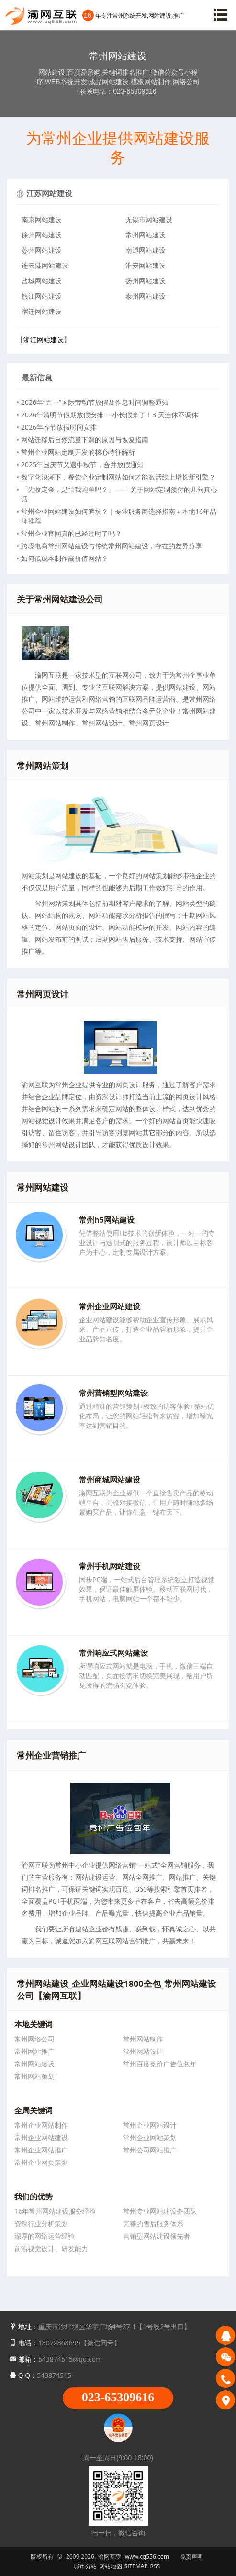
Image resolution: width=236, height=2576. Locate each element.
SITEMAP (136, 2566)
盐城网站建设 (42, 280)
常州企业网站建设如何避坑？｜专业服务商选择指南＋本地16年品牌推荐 (118, 516)
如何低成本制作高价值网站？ (64, 558)
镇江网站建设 (42, 296)
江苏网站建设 (49, 193)
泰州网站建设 (145, 296)
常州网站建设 (145, 234)
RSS (155, 2566)
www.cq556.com (147, 2557)
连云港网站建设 (45, 265)
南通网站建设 (145, 250)
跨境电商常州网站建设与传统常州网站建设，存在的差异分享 (111, 545)
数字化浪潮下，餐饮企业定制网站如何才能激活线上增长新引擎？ (118, 476)
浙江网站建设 (43, 339)
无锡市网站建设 (148, 219)
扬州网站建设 (145, 280)
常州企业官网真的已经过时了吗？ (71, 533)
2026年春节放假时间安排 (59, 427)
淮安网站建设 (145, 265)
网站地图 (110, 2566)
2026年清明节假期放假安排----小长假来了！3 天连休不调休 (109, 414)
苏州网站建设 (42, 250)
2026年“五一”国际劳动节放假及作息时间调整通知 (95, 402)
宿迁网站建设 (42, 311)
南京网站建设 (42, 219)
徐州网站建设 (42, 234)
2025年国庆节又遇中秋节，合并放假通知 (82, 464)
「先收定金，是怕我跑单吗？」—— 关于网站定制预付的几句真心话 (119, 494)
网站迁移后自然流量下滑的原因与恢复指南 (84, 439)
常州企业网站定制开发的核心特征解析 (78, 452)
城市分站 (85, 2566)
